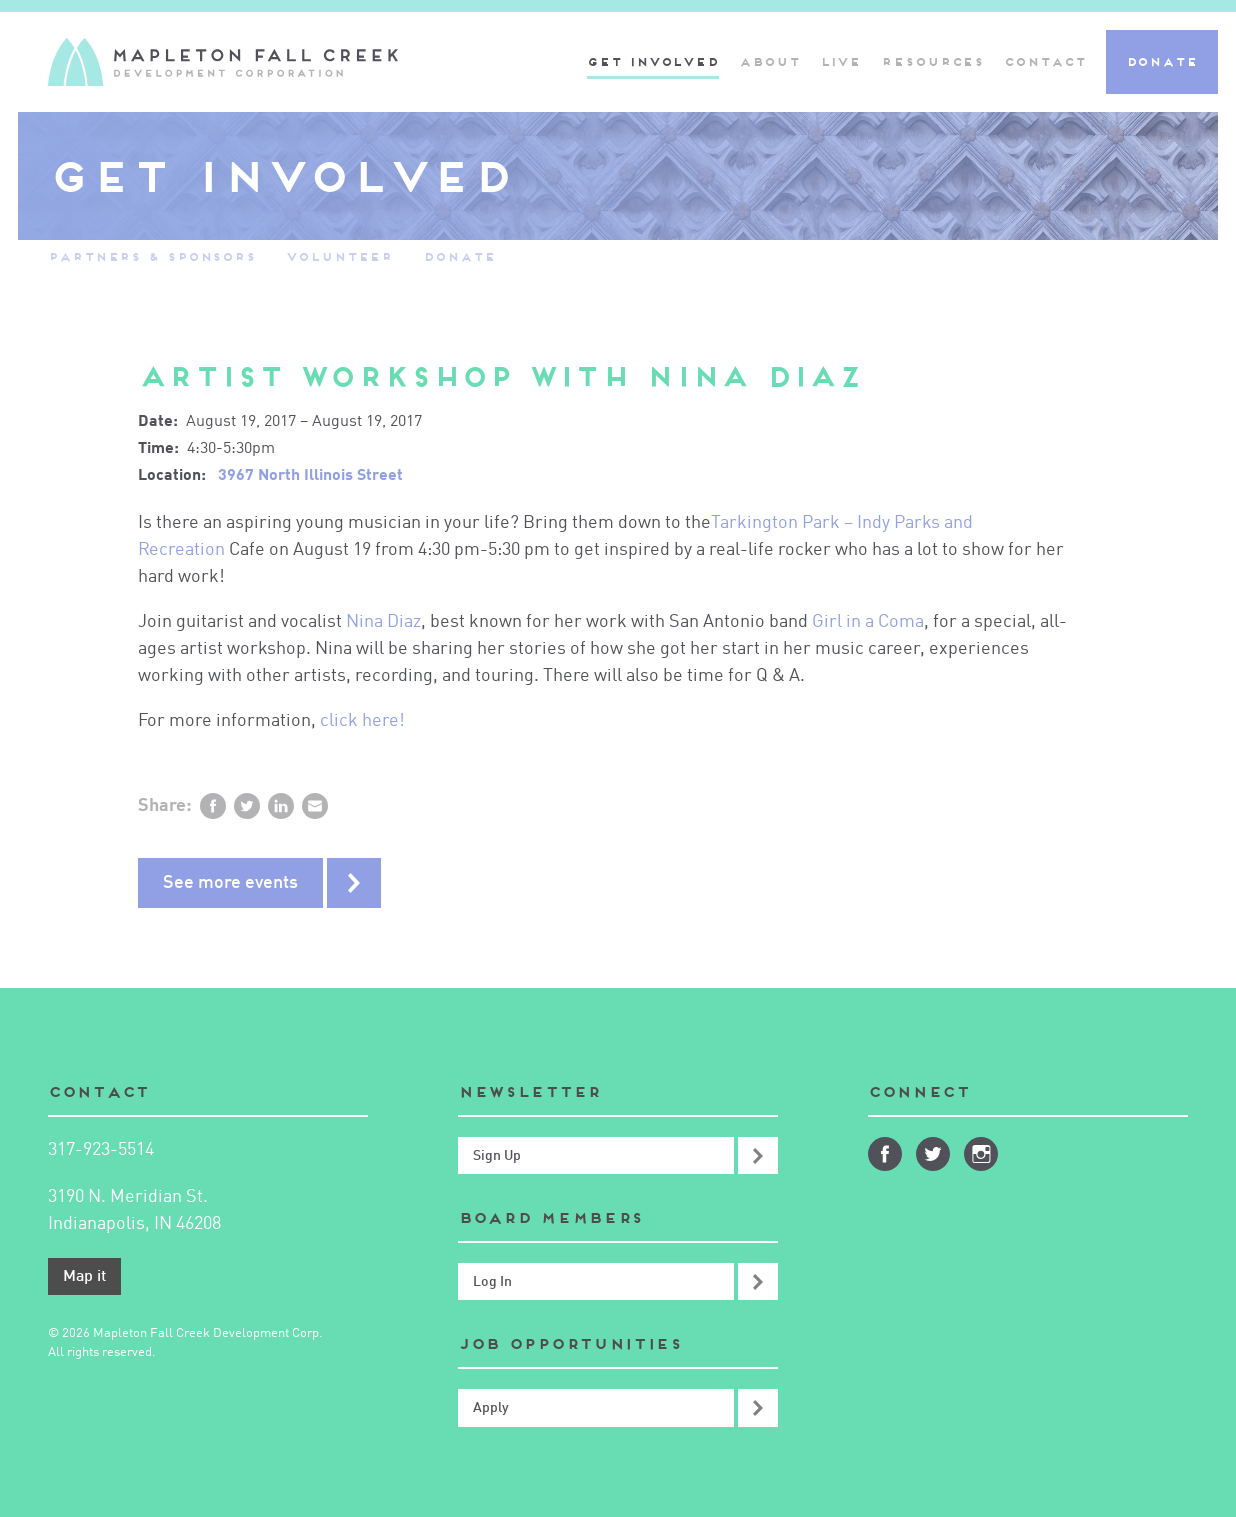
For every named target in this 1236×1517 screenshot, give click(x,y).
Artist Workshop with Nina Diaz (499, 376)
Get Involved (653, 61)
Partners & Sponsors (152, 256)
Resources (932, 61)
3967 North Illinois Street (310, 476)
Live (841, 61)
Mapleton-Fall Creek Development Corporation (223, 62)
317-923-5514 (101, 1150)
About (769, 61)
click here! (362, 721)
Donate (1162, 61)
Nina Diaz (383, 622)
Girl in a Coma (868, 622)
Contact (1044, 61)
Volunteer (339, 256)
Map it (84, 1277)
